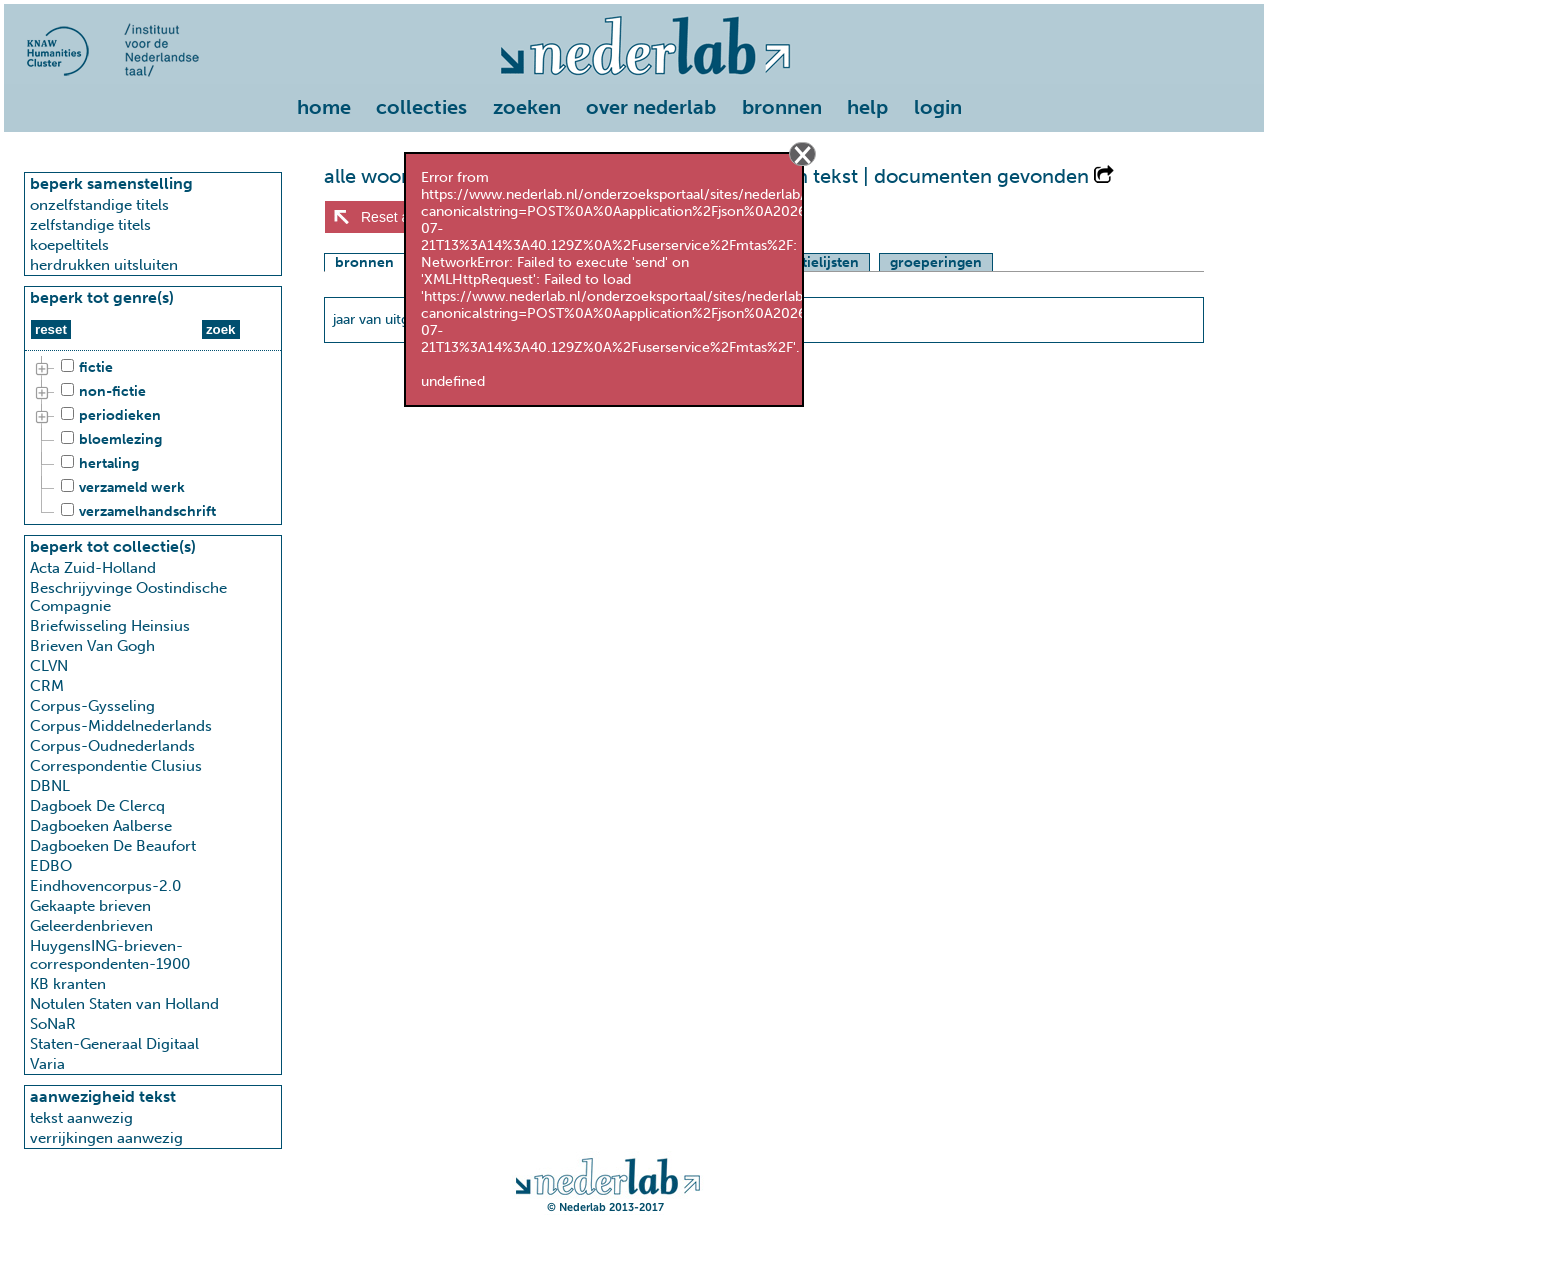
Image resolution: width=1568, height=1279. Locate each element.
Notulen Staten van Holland (124, 1004)
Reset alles (395, 217)
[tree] (153, 440)
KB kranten (68, 984)
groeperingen (936, 262)
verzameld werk (120, 488)
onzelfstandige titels (99, 205)
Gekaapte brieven (90, 906)
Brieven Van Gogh (92, 646)
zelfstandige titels (90, 225)
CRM (47, 686)
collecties (421, 107)
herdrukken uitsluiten (104, 265)
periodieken (108, 416)
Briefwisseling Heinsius (110, 626)
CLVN (49, 666)
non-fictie (100, 392)
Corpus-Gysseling (92, 706)
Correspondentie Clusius (116, 766)
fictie (84, 368)
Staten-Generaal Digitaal (114, 1044)
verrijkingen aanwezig (106, 1138)
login (938, 107)
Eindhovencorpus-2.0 (105, 886)
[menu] (634, 103)
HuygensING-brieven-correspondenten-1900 (110, 955)
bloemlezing (108, 440)
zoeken (527, 107)
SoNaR (53, 1024)
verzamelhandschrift (135, 512)
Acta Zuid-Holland (93, 568)
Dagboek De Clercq (97, 806)
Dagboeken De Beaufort (113, 846)
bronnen (782, 107)
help (867, 107)
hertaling (97, 464)
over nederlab (651, 107)
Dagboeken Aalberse (101, 826)
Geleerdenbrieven (91, 926)
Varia (47, 1064)
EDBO (51, 866)
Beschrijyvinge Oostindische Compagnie (128, 597)
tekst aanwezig (81, 1118)
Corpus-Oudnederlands (112, 746)
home (324, 107)
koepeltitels (69, 245)
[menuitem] (329, 109)
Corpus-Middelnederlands (121, 726)
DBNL (50, 786)
